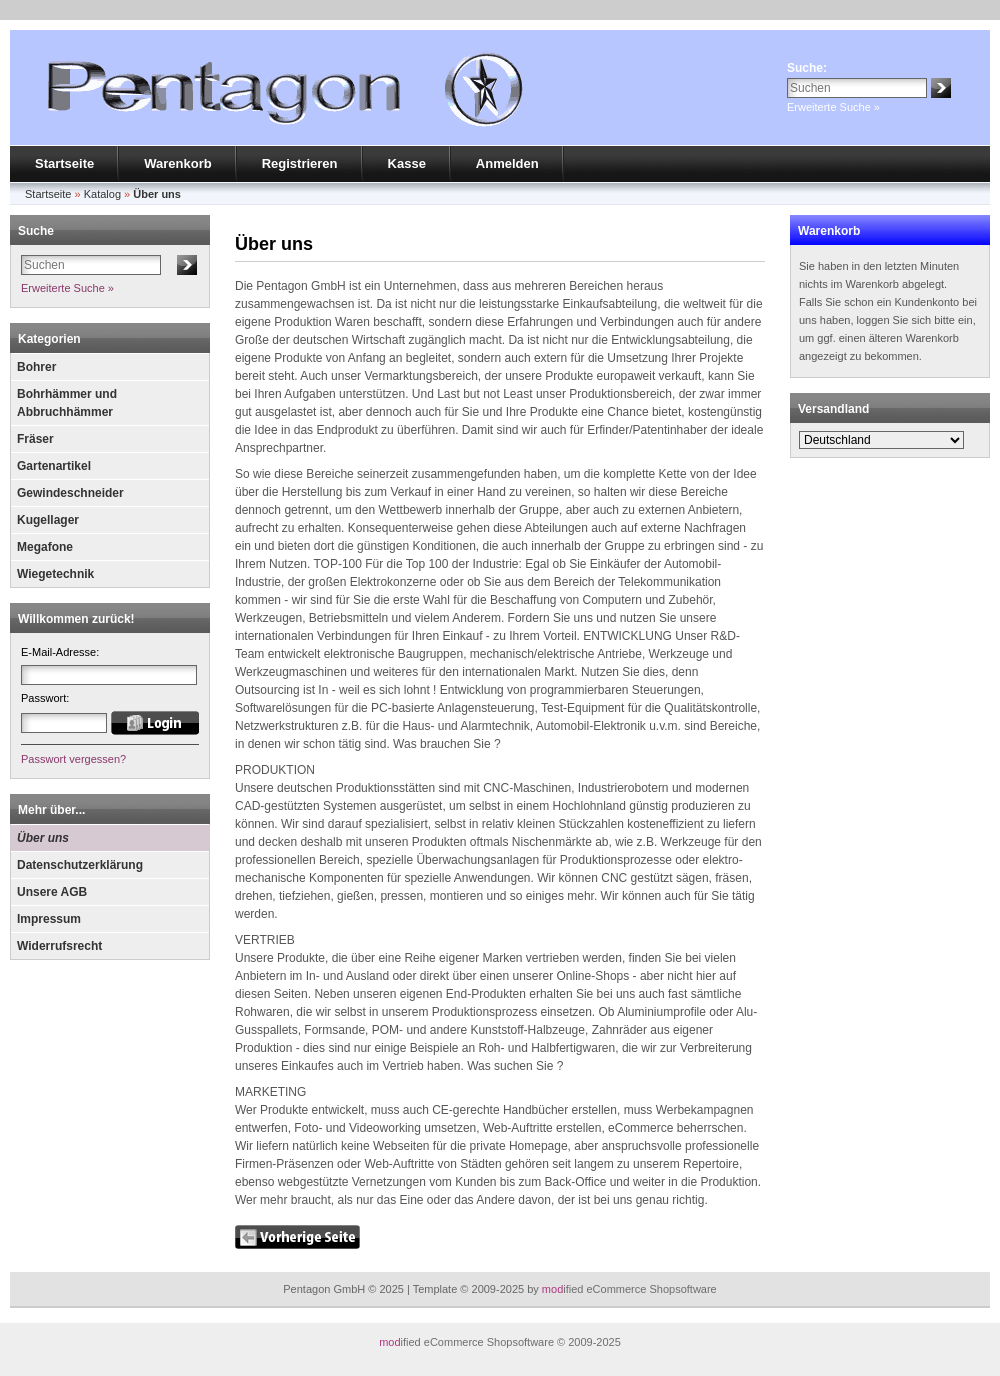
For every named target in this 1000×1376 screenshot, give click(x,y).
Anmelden (507, 163)
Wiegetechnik (55, 574)
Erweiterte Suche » (833, 107)
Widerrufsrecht (59, 946)
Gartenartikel (54, 466)
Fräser (35, 439)
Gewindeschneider (70, 493)
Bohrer (36, 367)
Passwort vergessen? (73, 759)
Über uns (43, 838)
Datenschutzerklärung (80, 865)
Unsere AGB (52, 892)
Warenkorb (177, 163)
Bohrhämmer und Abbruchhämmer (67, 403)
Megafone (45, 547)
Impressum (49, 919)
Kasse (407, 163)
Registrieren (300, 163)
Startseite (64, 163)
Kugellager (48, 520)
